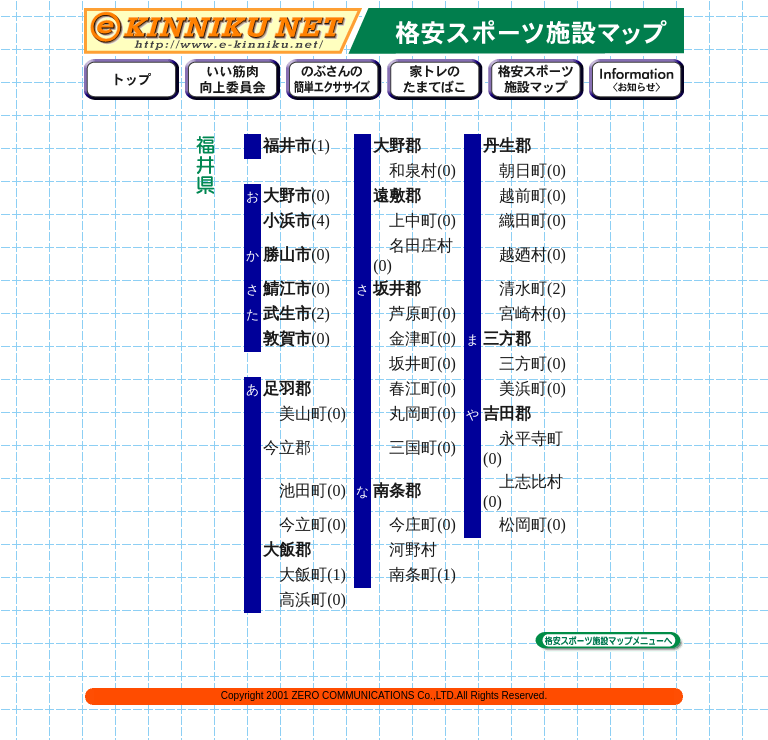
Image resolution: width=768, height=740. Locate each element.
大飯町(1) (304, 574)
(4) (296, 220)
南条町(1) (414, 574)
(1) (296, 145)
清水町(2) (524, 288)
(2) (296, 313)
